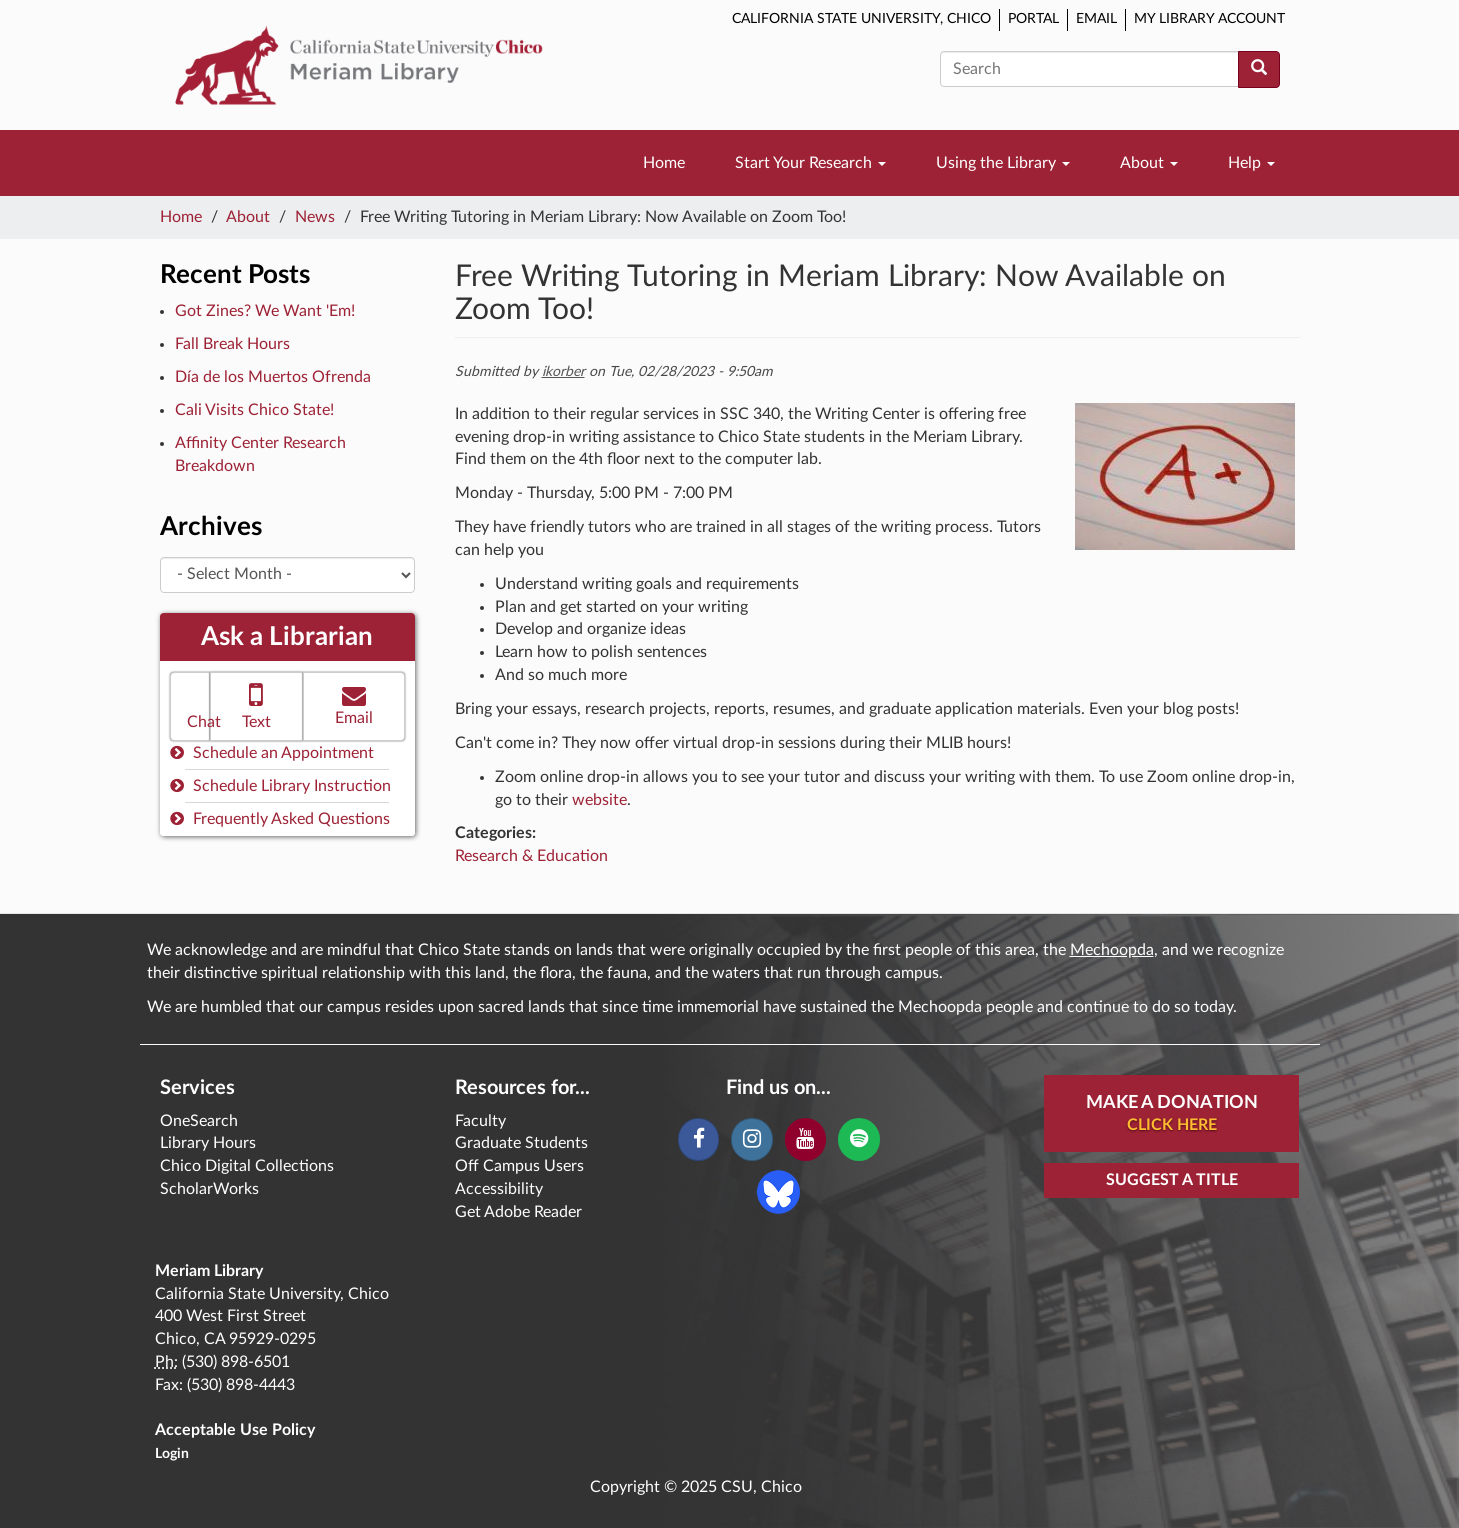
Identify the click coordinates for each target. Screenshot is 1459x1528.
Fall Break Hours (232, 344)
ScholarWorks (209, 1189)
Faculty (480, 1121)
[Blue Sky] (778, 1191)
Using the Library (1003, 163)
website (599, 800)
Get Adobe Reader (518, 1212)
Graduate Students (521, 1143)
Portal (1033, 19)
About (1149, 163)
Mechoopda (1112, 950)
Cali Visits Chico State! (254, 410)
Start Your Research (810, 163)
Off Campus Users (519, 1166)
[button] (190, 706)
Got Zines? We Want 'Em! (265, 311)
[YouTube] (805, 1140)
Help (1251, 163)
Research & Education (531, 856)
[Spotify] (858, 1140)
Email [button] (354, 704)
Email (1096, 19)
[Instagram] (751, 1140)
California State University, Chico (861, 19)
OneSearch (199, 1121)
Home (664, 163)
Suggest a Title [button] (1172, 1180)
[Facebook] (698, 1140)
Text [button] (256, 704)
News (315, 217)
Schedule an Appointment (272, 752)
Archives (211, 527)
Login (172, 1454)
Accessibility (499, 1189)
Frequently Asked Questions (280, 818)
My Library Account (1209, 19)
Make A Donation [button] (1172, 1115)
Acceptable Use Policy (235, 1430)
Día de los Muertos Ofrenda (273, 377)
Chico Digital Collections (247, 1166)
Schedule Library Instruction (280, 785)
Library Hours (208, 1143)
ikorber (563, 372)
